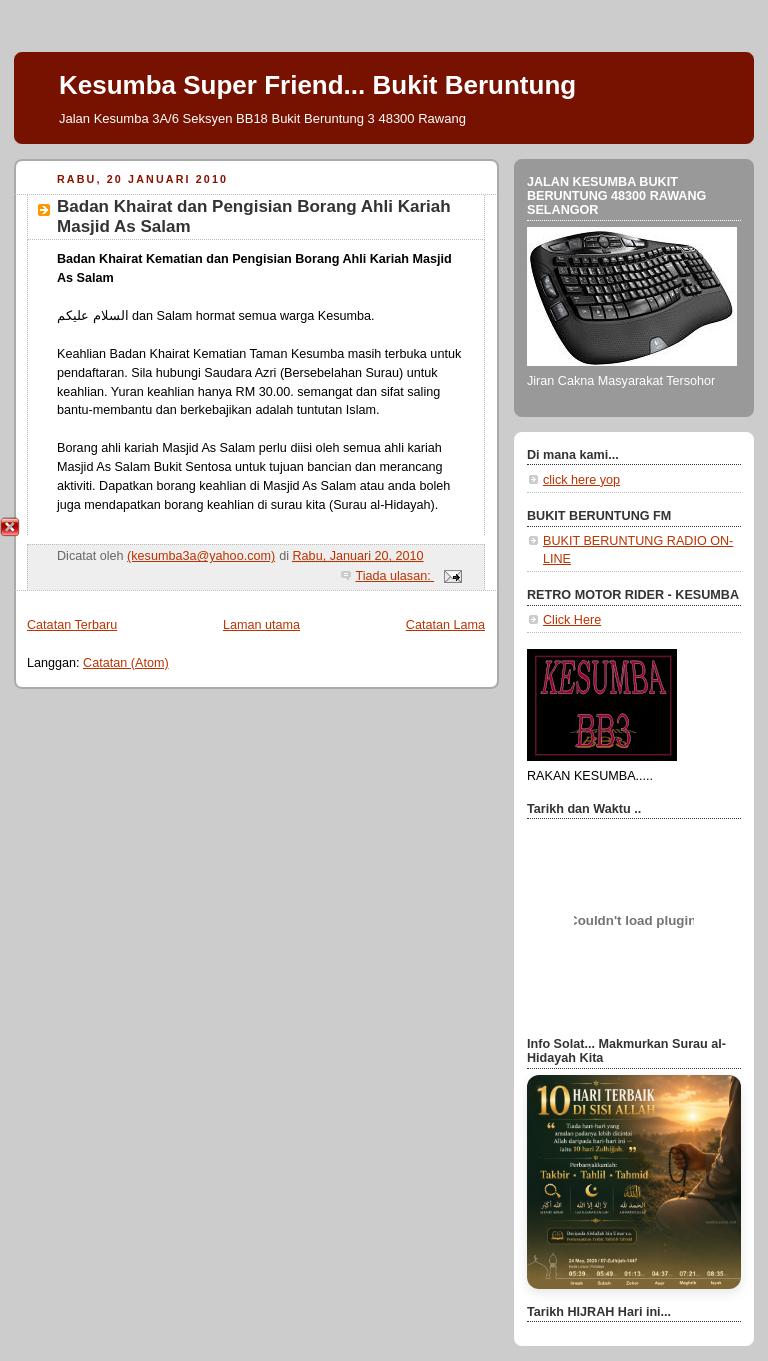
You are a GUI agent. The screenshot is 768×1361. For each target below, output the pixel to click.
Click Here (572, 620)
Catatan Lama (445, 625)
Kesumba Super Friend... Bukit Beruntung (317, 85)
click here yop (581, 480)
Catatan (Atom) (126, 663)
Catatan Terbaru (72, 625)
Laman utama (261, 625)
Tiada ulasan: (394, 576)
